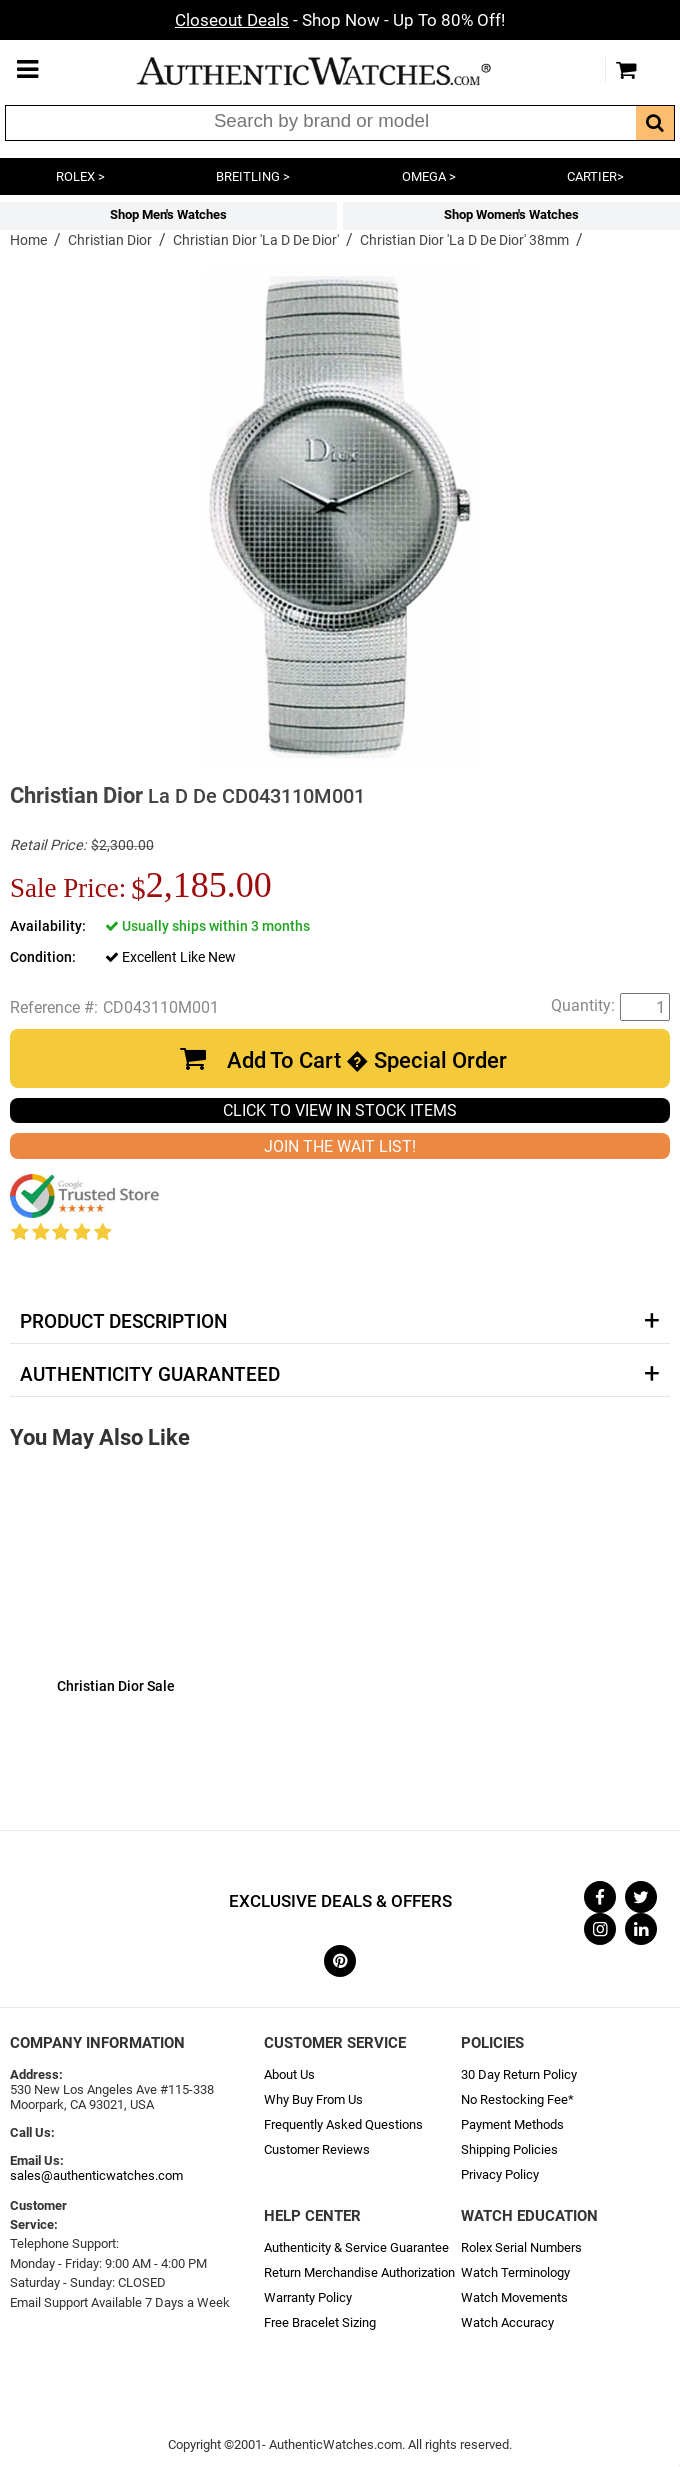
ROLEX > (80, 176)
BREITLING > (253, 176)
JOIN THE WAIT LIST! (340, 1146)
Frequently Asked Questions (343, 2124)
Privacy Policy (500, 2174)
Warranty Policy (308, 2297)
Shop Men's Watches (168, 214)
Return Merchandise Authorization (359, 2272)
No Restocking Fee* (517, 2099)
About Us (289, 2074)
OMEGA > (429, 176)
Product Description (123, 1322)
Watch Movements (514, 2297)
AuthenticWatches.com (335, 71)
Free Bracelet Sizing (320, 2322)
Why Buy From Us (313, 2099)
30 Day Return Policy (519, 2074)
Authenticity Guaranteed (150, 1375)
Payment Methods (512, 2124)
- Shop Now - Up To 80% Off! (340, 20)
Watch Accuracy (507, 2322)
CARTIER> (595, 176)
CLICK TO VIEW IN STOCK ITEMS (340, 1110)
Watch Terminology (515, 2272)
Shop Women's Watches (511, 214)
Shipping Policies (509, 2149)
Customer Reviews (317, 2149)
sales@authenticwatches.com (96, 2175)
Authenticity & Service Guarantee (356, 2247)
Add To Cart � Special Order (367, 1060)
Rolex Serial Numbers (521, 2247)
